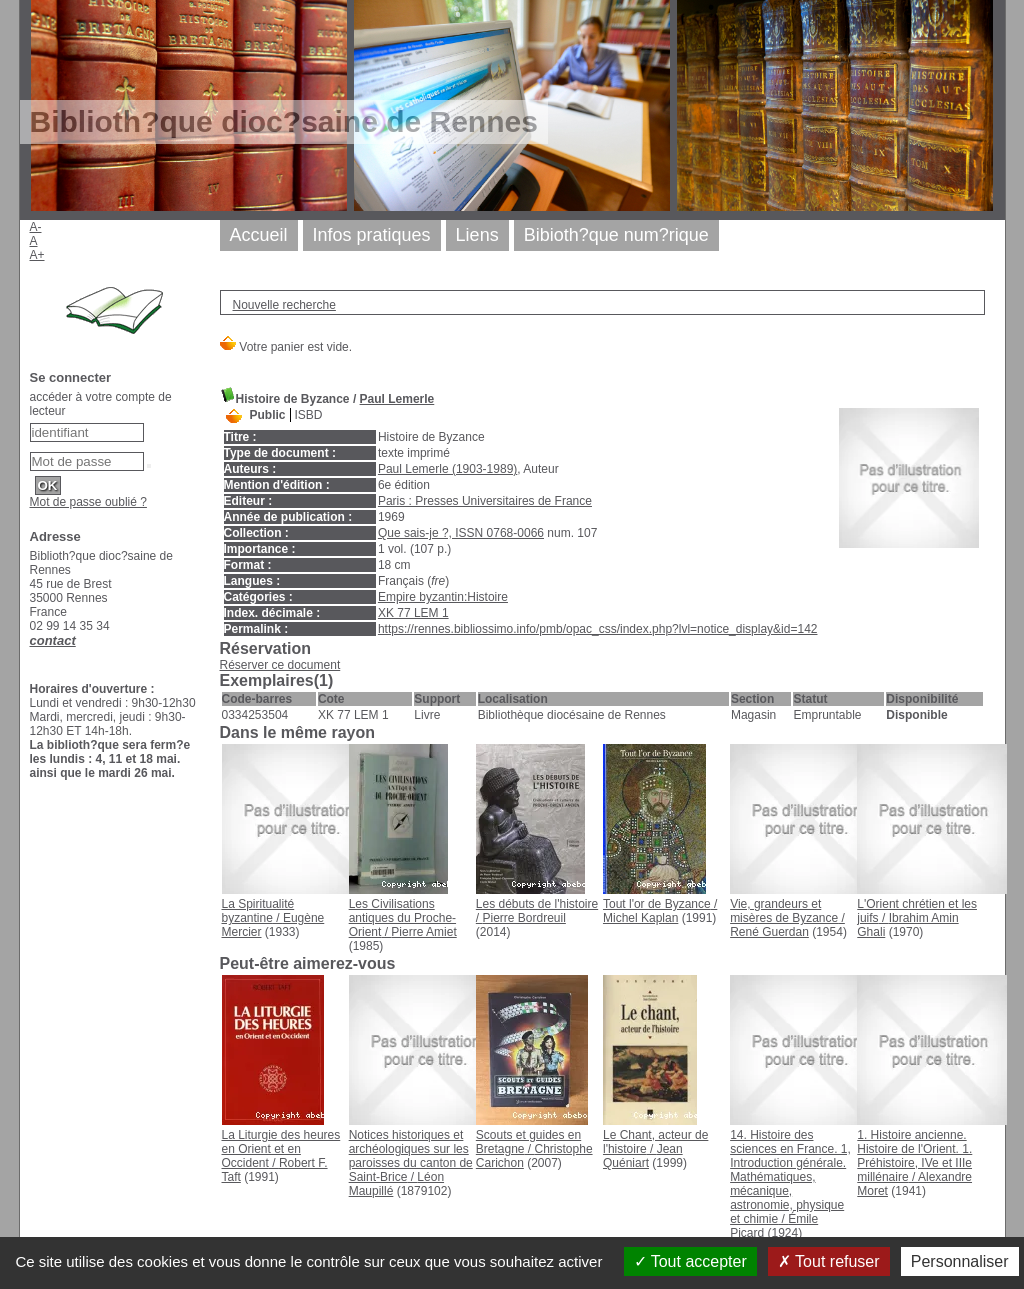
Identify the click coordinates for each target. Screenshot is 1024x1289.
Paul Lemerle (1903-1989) (447, 469)
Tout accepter (690, 1261)
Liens (477, 235)
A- (36, 227)
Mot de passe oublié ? (88, 502)
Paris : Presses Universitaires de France (485, 501)
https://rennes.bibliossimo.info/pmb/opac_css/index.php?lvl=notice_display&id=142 (598, 629)
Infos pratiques (372, 235)
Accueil (259, 235)
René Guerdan (769, 932)
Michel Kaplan (640, 918)
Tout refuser (829, 1261)
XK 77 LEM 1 (413, 613)
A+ (37, 255)
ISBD (309, 415)
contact (53, 640)
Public (268, 415)
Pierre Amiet (423, 932)
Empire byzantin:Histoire (443, 597)
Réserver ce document (280, 665)
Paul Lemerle (397, 399)
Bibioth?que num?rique (616, 235)
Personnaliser (960, 1261)
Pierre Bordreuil (523, 918)
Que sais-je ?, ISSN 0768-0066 (461, 533)
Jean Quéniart (643, 1156)
